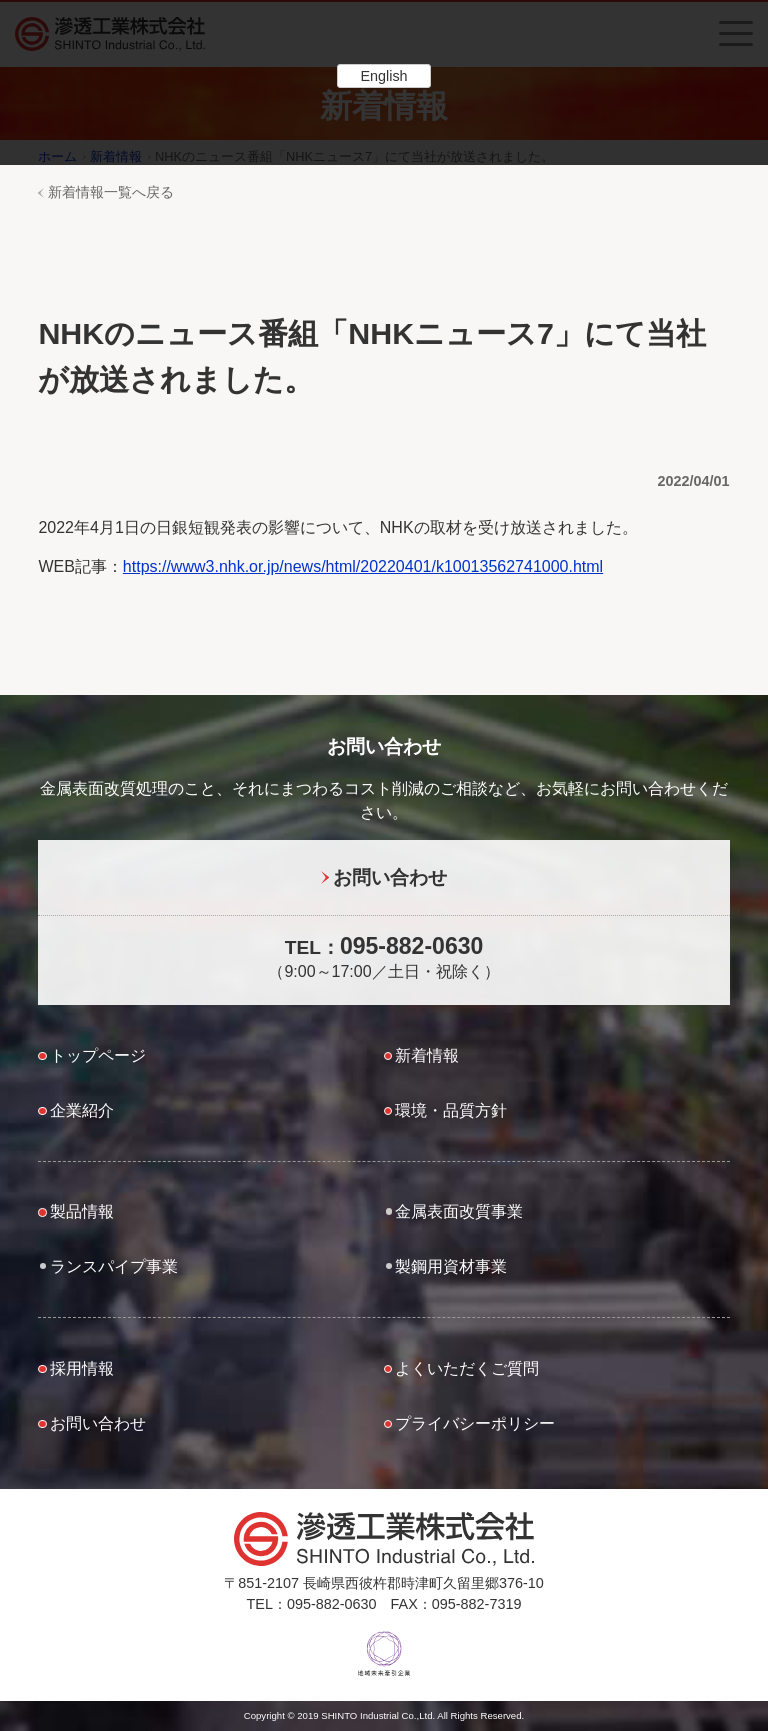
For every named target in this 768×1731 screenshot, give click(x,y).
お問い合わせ (390, 877)
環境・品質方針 (451, 1110)
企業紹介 (82, 1110)
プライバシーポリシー (475, 1423)
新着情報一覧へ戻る (111, 192)
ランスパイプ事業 (114, 1266)
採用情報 (82, 1368)
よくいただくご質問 (467, 1368)
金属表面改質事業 (459, 1211)
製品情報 (82, 1211)
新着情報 (427, 1055)
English (383, 76)
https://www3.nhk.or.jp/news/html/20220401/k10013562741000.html (363, 566)
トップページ (98, 1055)
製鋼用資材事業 (451, 1266)
